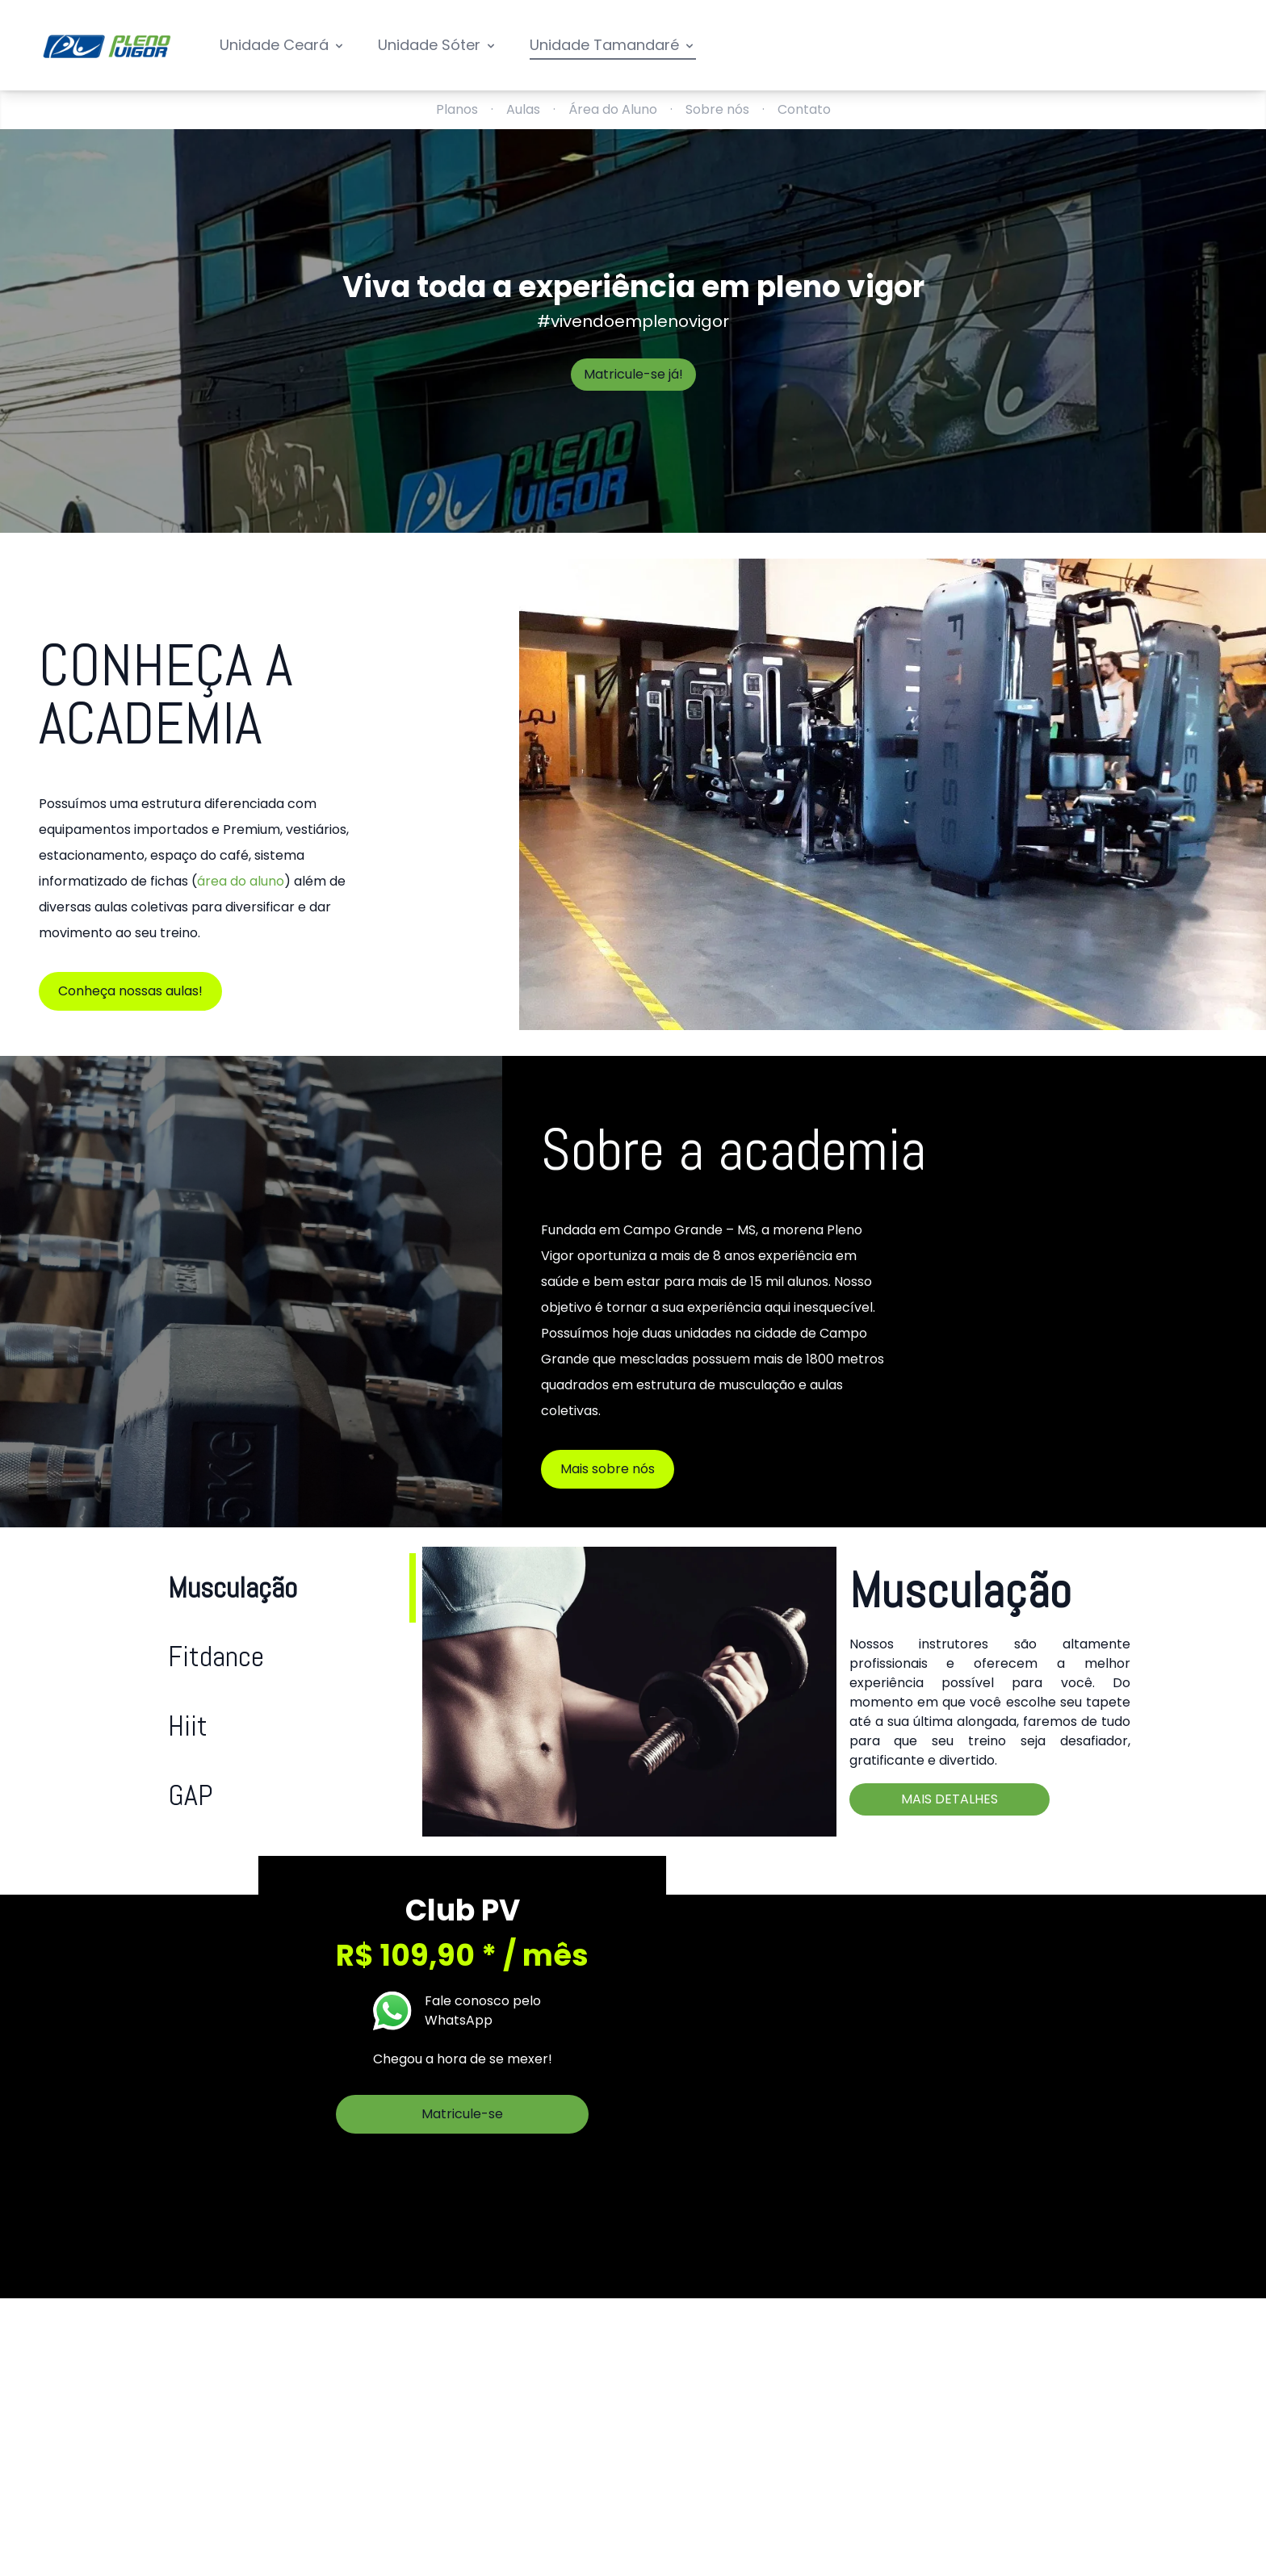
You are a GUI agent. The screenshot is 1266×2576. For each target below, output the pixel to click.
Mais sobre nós (607, 1469)
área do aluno (240, 881)
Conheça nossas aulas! (130, 991)
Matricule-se (462, 2114)
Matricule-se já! (633, 374)
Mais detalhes (949, 1799)
